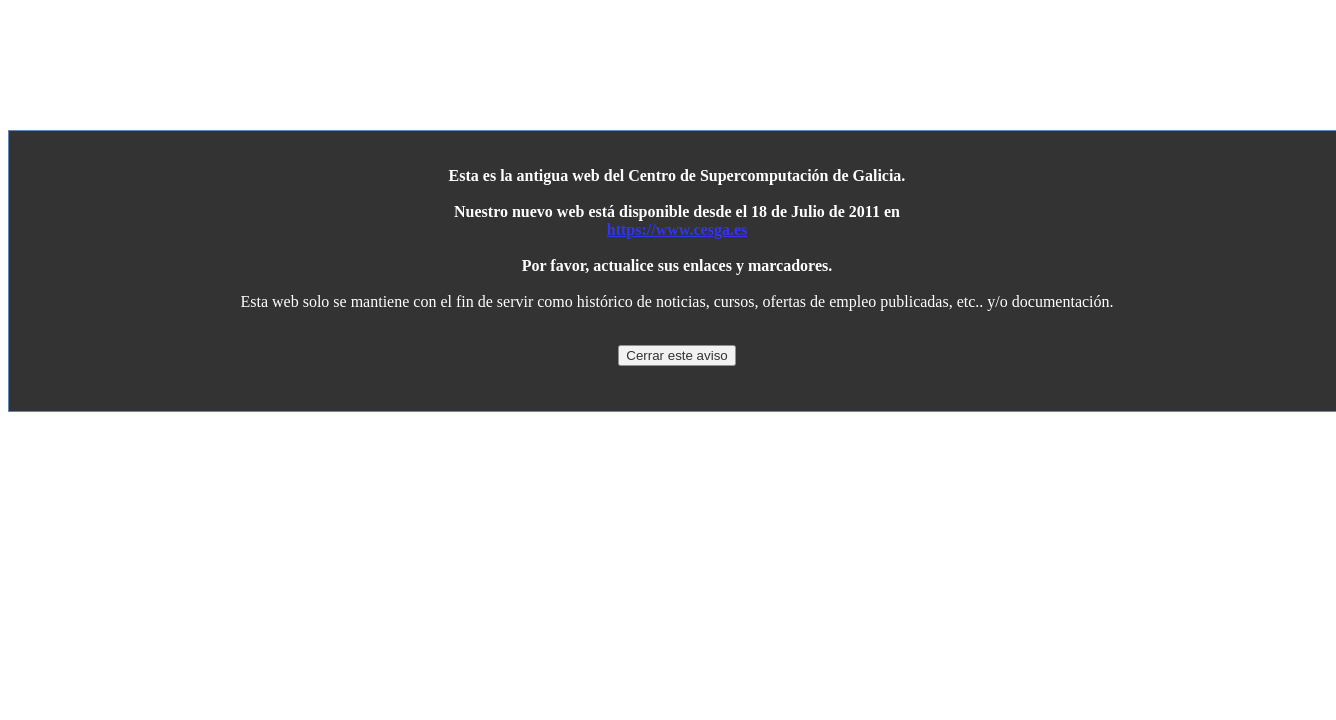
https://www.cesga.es (677, 229)
